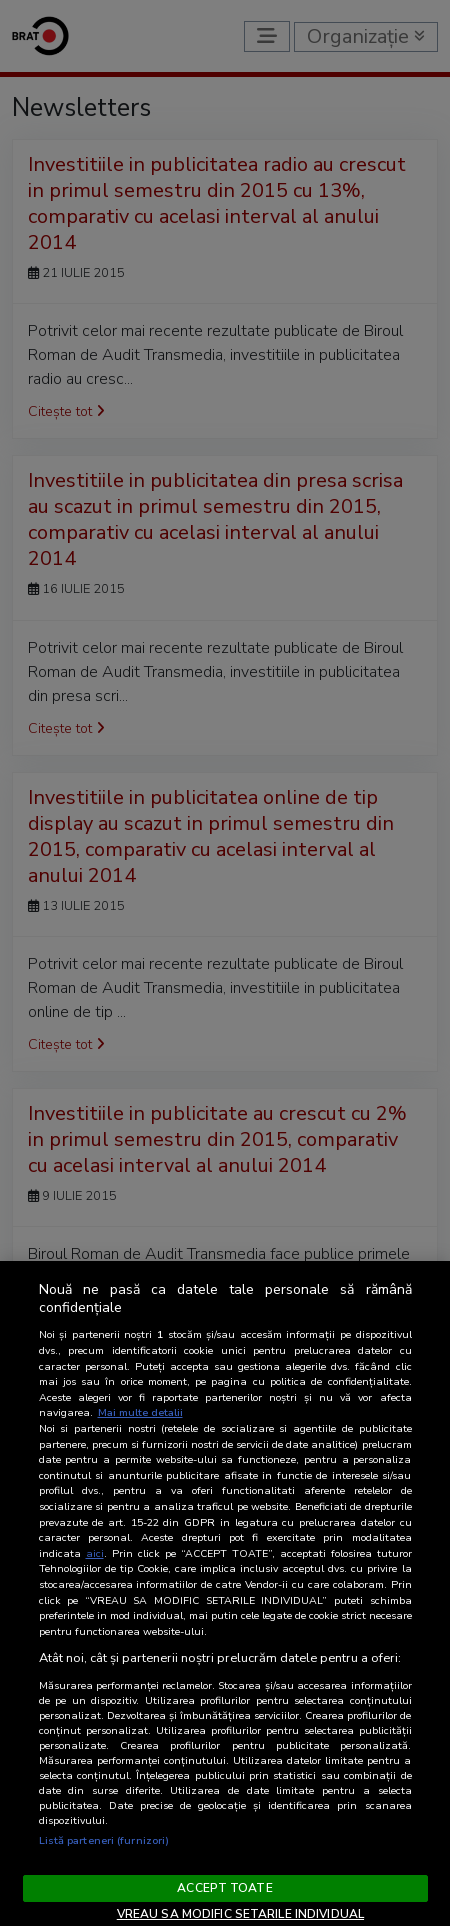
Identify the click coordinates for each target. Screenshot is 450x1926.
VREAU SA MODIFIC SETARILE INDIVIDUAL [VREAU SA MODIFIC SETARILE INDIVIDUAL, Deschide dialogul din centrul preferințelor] (240, 1914)
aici (95, 1553)
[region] (225, 1593)
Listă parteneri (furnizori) (104, 1840)
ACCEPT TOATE (224, 1888)
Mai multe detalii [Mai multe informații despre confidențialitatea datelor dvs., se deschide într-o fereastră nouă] (140, 1412)
